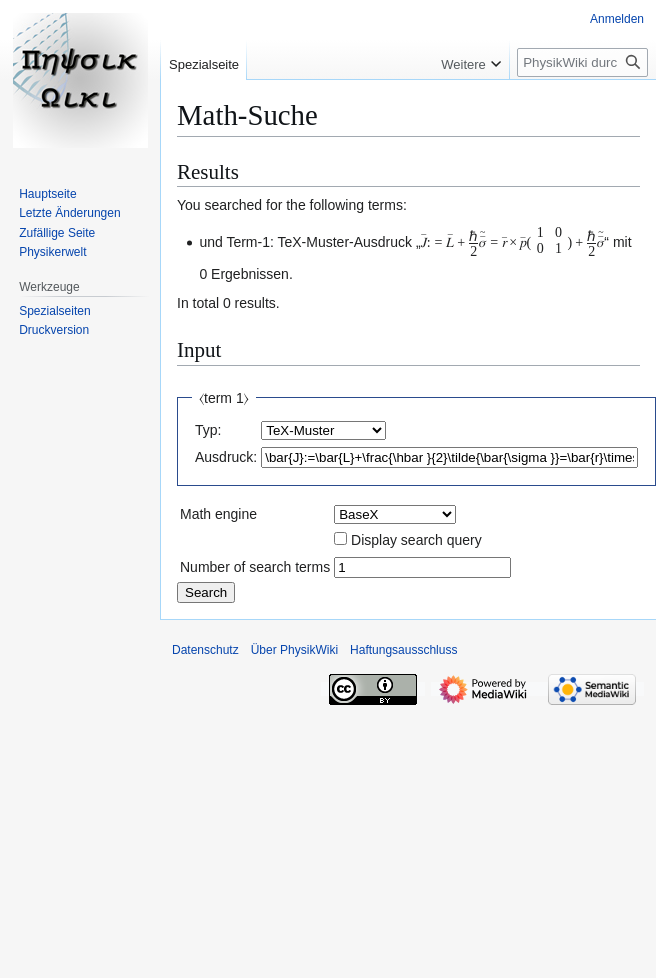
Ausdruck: (226, 457)
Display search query (416, 540)
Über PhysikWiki (294, 650)
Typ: (208, 430)
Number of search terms (255, 567)
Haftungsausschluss (403, 650)
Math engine (218, 514)
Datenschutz (205, 650)
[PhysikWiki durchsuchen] (582, 62)
